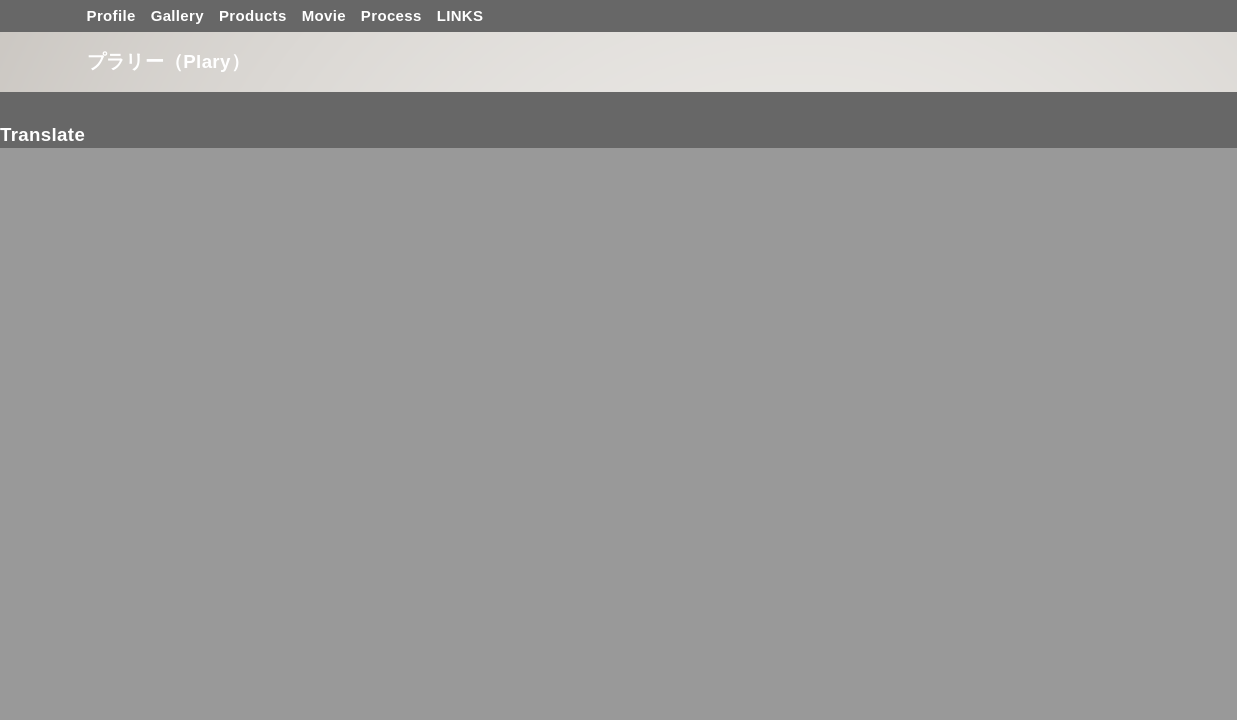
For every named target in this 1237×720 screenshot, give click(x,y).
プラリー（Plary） (168, 61)
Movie (324, 15)
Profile (111, 15)
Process (391, 15)
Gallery (177, 15)
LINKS (460, 15)
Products (253, 15)
